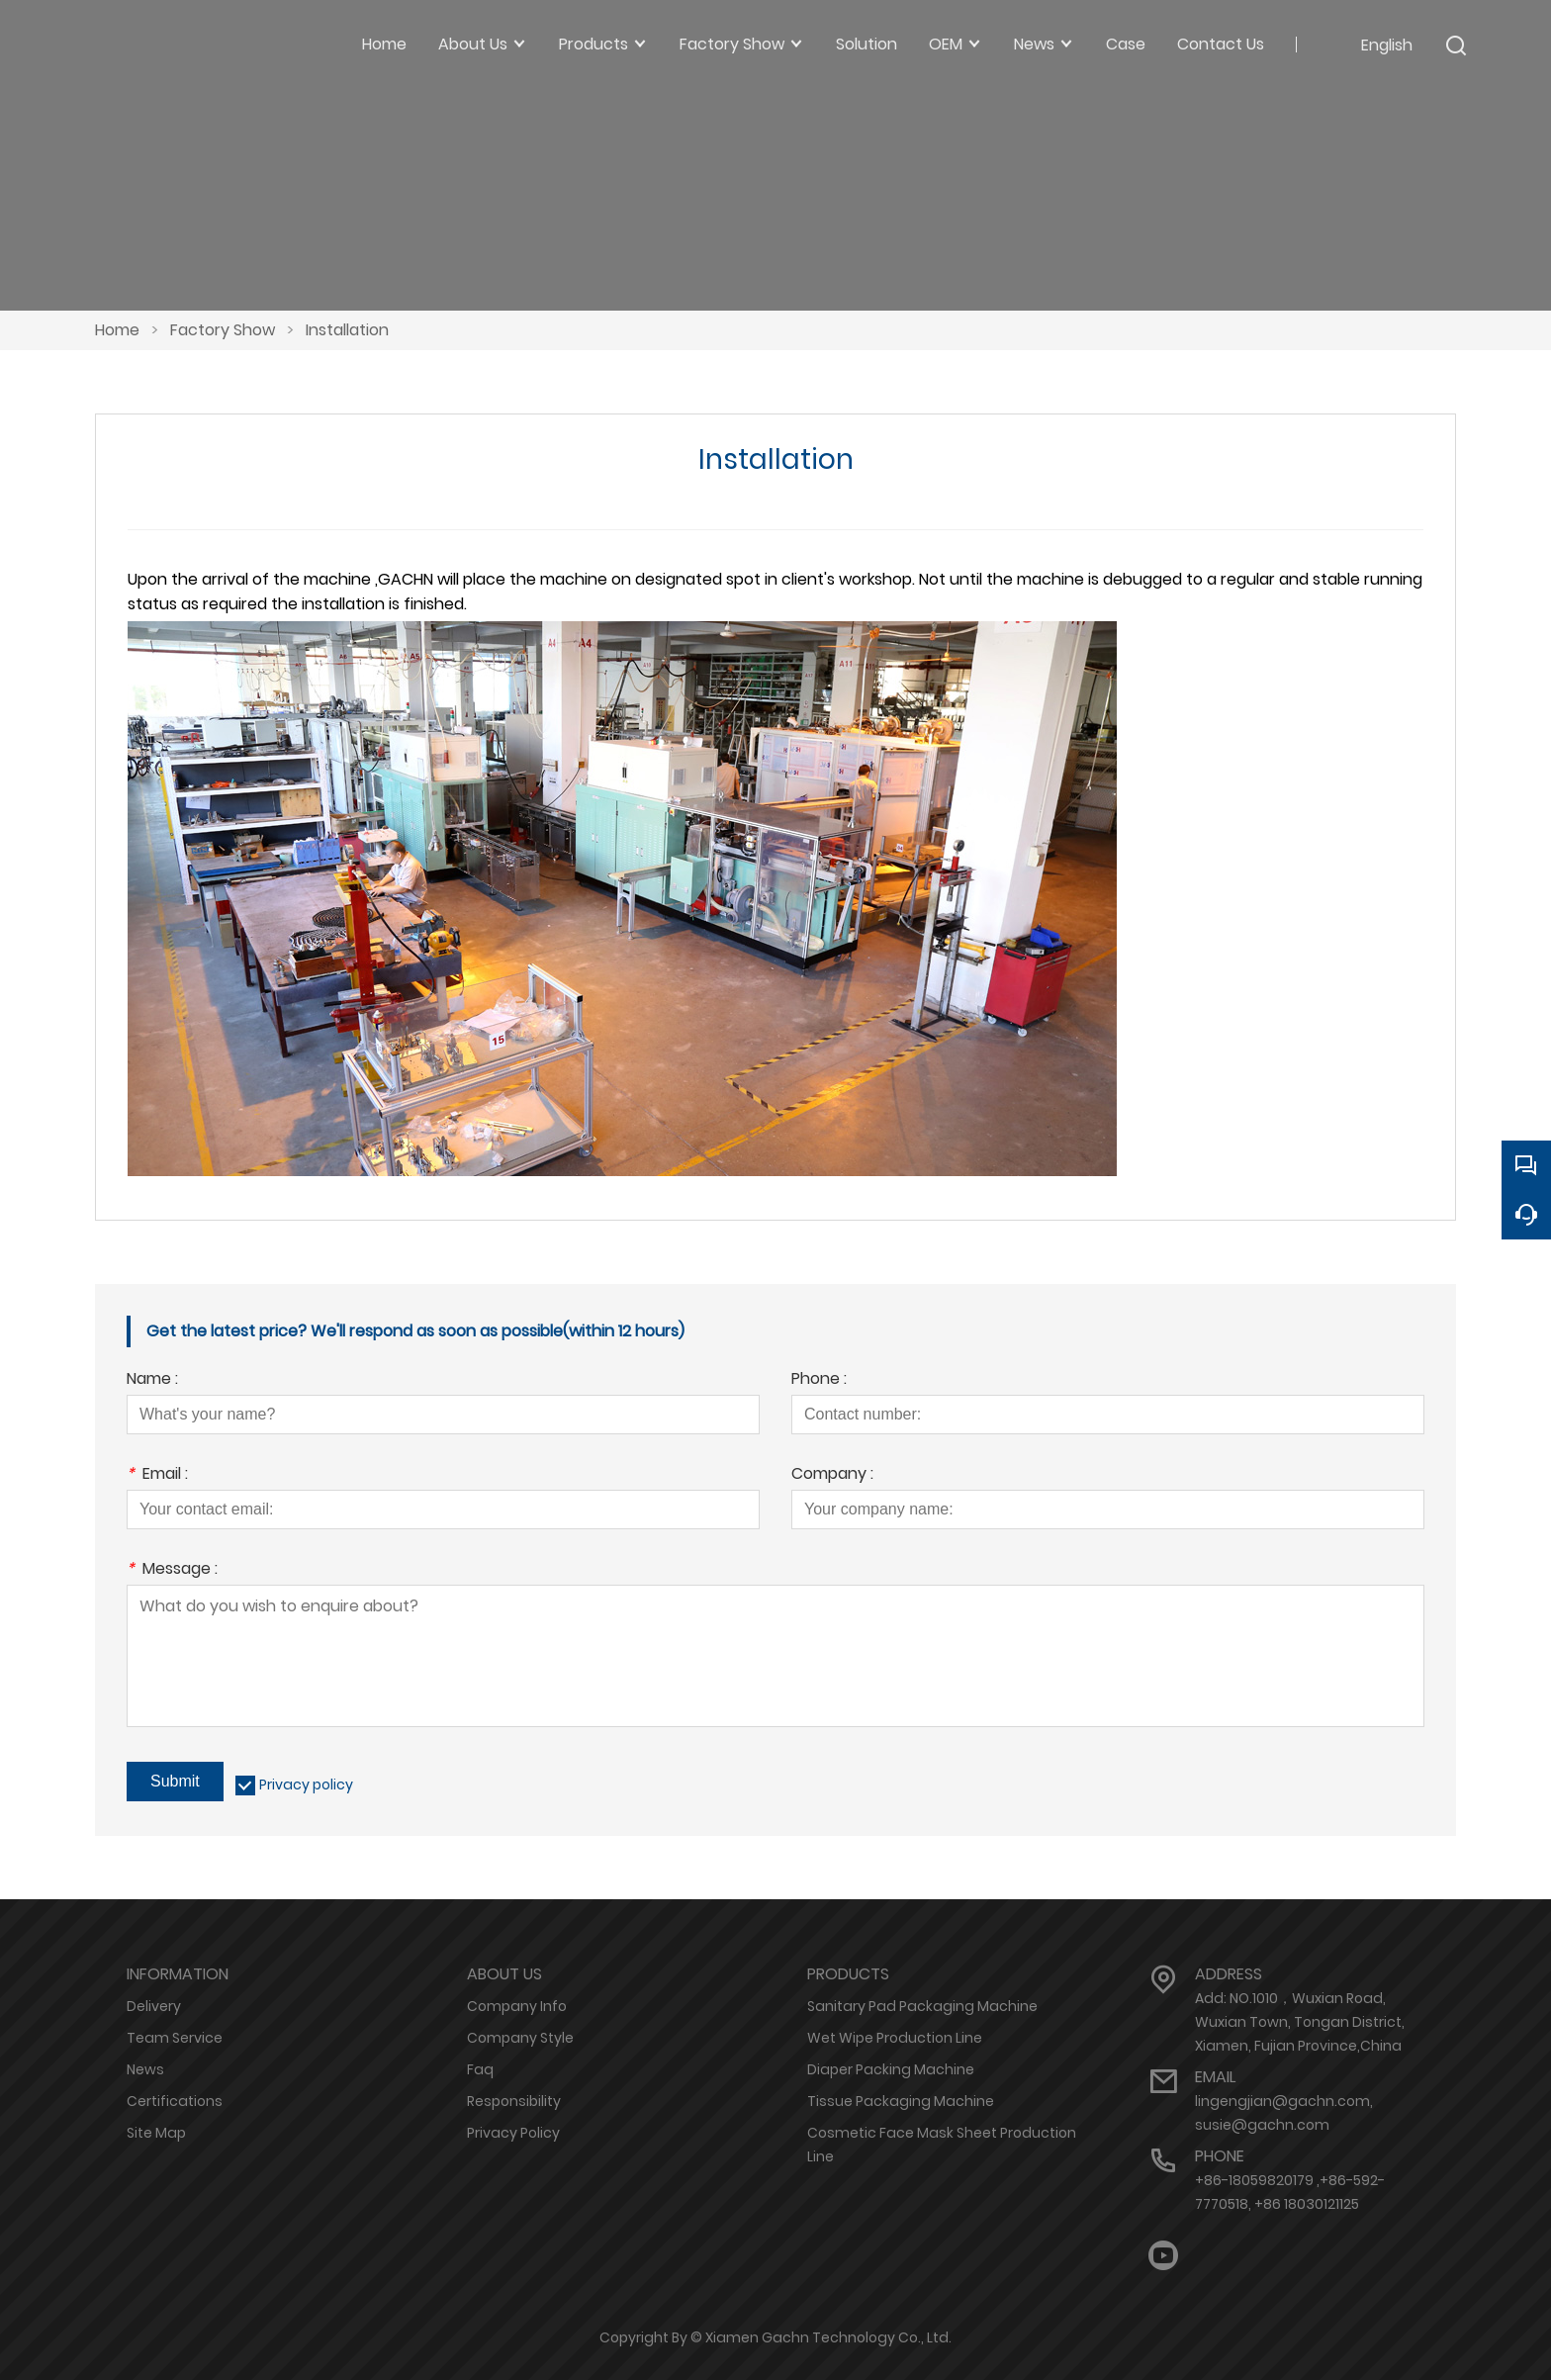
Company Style (520, 2038)
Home (117, 330)
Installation (347, 330)
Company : (832, 1475)
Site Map (156, 2133)
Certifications (175, 2101)
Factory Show (222, 330)
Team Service (175, 2038)
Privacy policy (306, 1784)
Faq (480, 2069)
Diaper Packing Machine (890, 2069)
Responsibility (514, 2101)
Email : (157, 1475)
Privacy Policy (513, 2133)
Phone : (819, 1380)
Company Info (517, 2006)
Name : (152, 1380)
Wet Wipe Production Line (894, 2038)
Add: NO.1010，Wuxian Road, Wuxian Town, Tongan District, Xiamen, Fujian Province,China (1300, 2022)
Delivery (154, 2006)
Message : (172, 1570)
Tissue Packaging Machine (900, 2101)
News (145, 2069)
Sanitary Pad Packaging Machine (922, 2006)
